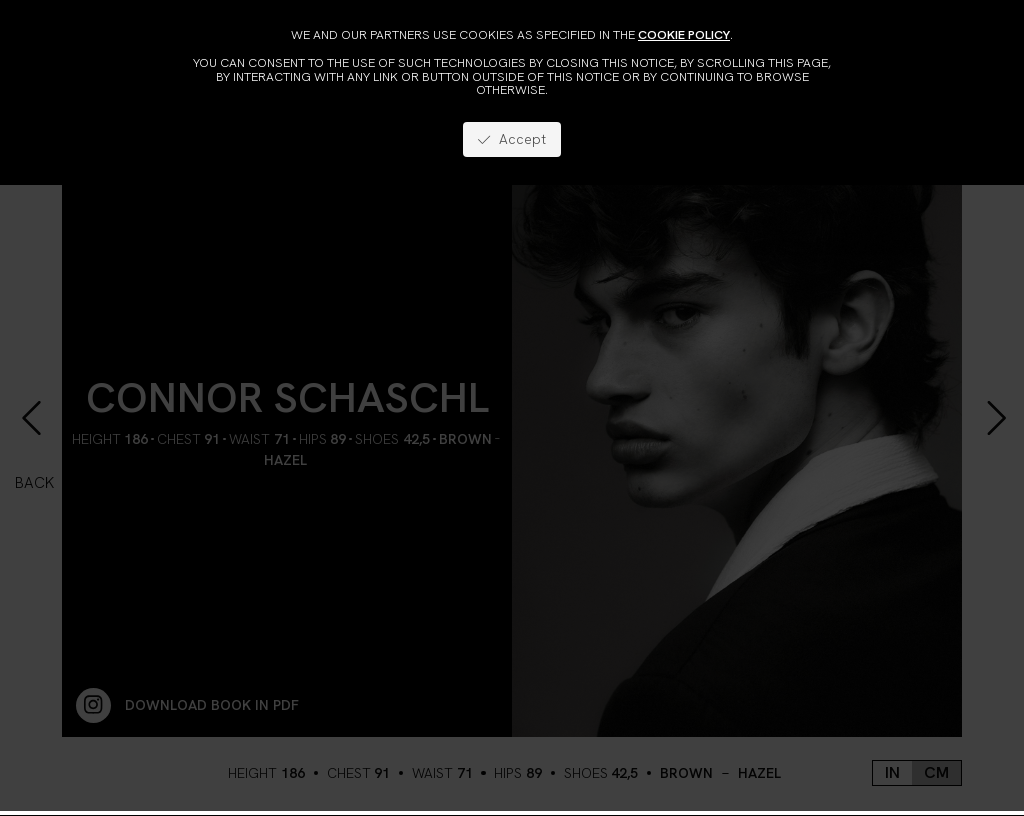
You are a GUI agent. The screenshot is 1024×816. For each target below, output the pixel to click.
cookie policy (684, 34)
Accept (511, 139)
